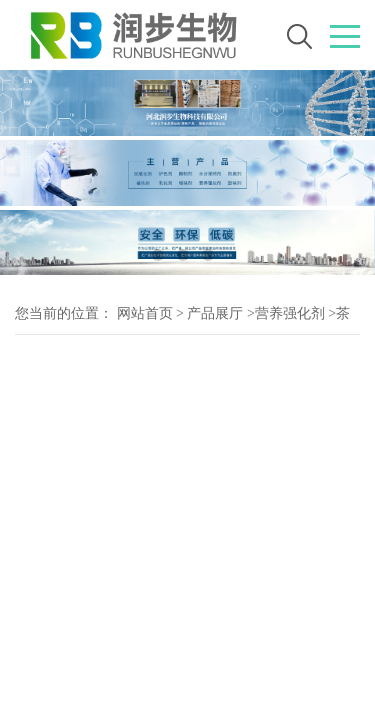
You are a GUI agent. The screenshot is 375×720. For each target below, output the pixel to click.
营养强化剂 (290, 313)
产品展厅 (215, 313)
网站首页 (145, 313)
